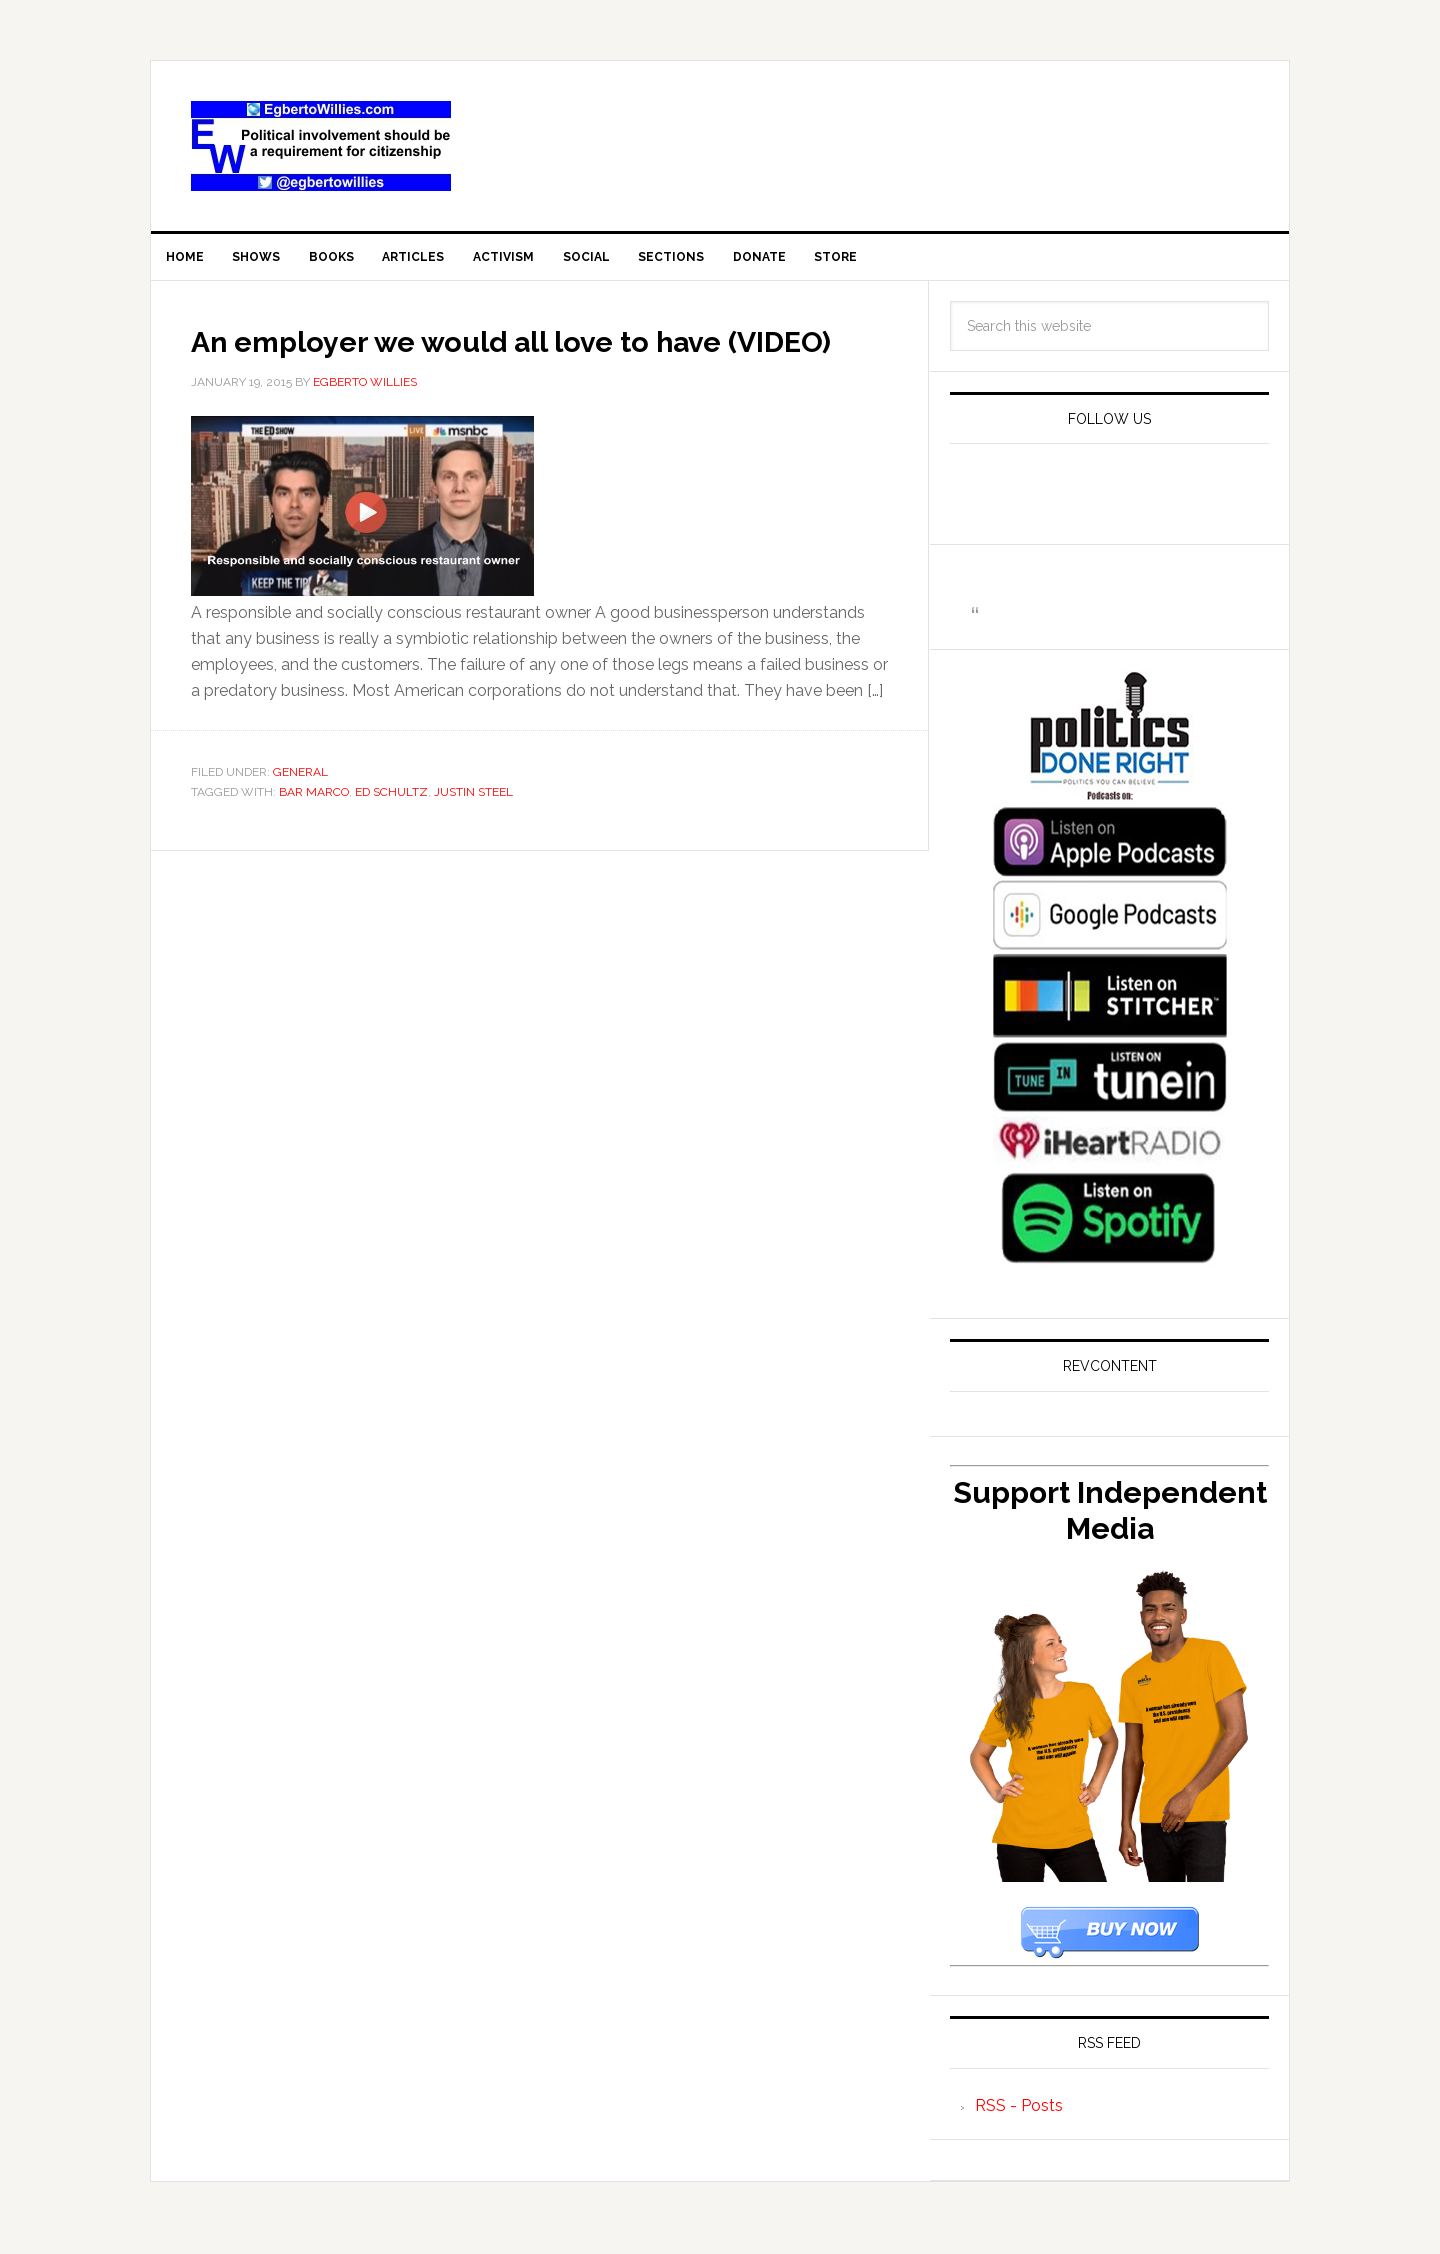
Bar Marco (314, 840)
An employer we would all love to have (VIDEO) (522, 369)
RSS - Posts (1019, 2117)
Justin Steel (473, 840)
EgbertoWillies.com (321, 146)
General (300, 821)
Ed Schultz (391, 840)
